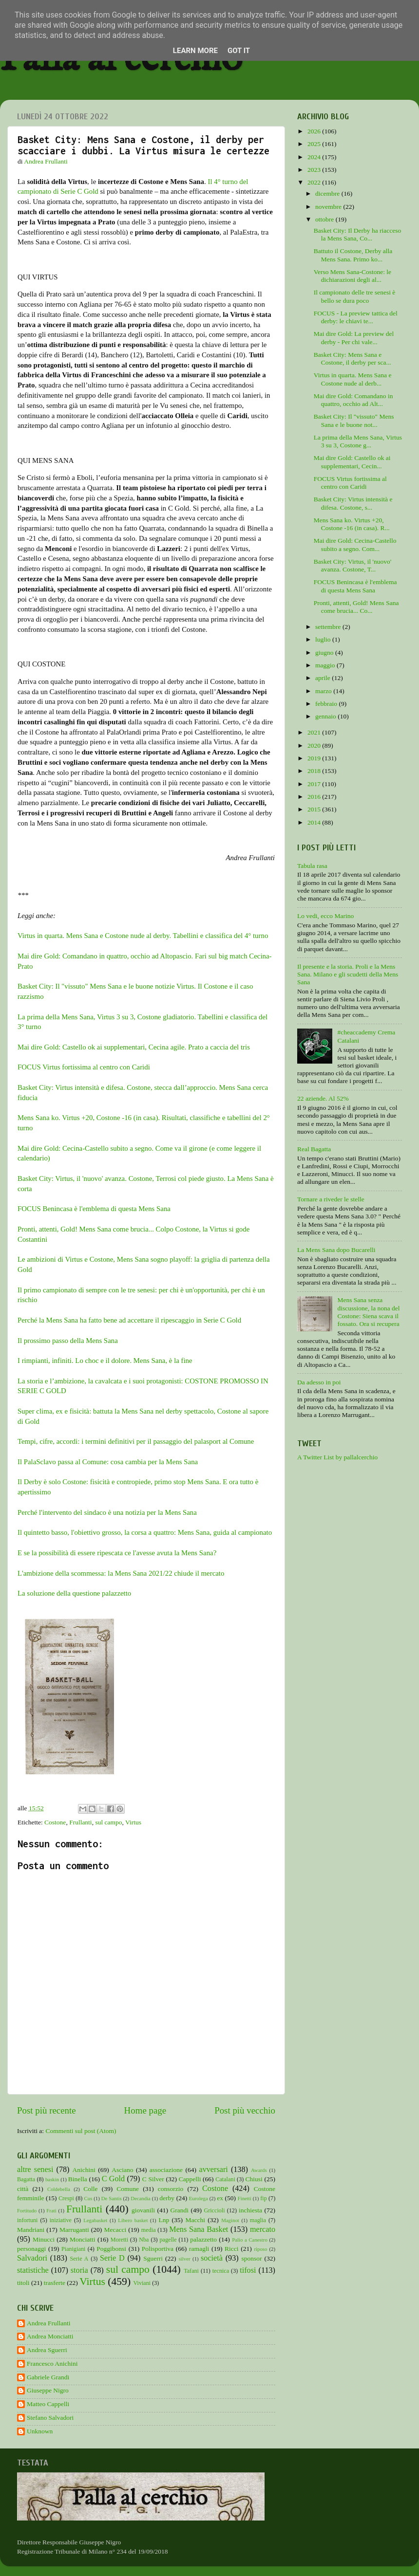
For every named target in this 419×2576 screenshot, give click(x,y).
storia (79, 2270)
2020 (314, 745)
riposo (260, 2249)
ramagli (199, 2248)
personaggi (31, 2248)
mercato (262, 2229)
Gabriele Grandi (48, 2377)
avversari (213, 2169)
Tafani (191, 2270)
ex (220, 2198)
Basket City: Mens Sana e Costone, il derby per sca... (352, 358)
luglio (323, 639)
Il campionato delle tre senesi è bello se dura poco (355, 296)
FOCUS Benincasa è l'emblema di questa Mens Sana (94, 1209)
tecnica (220, 2270)
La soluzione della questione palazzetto (74, 1593)
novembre (329, 206)
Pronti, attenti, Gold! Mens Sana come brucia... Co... (356, 606)
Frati (51, 2210)
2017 (314, 784)
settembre (329, 626)
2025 (314, 143)
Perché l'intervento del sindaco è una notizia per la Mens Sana (107, 1512)
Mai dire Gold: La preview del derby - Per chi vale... (354, 337)
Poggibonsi (111, 2248)
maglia (258, 2220)
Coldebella (58, 2189)
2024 (314, 157)
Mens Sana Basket (198, 2229)
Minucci (44, 2239)
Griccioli (214, 2210)
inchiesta (250, 2210)
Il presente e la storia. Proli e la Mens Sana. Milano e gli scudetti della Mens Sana (347, 974)
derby (166, 2198)
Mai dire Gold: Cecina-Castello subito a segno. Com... (355, 544)
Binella (77, 2179)
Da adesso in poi (319, 1382)
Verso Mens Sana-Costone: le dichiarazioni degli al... (352, 275)
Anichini (84, 2169)
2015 (314, 809)
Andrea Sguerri (47, 2350)
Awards (259, 2170)
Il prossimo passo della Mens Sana (68, 1340)
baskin (52, 2179)
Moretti (119, 2239)
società (212, 2258)
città (22, 2188)
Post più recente (46, 2110)
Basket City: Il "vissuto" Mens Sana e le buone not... (354, 420)
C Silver (153, 2179)
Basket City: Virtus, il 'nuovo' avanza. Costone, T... (352, 565)
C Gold (113, 2178)
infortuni (27, 2220)
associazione (166, 2169)
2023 (314, 169)
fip (263, 2198)
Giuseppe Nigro (48, 2390)
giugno (325, 652)
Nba (144, 2239)
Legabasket (95, 2220)
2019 (314, 758)
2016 (314, 796)
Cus (88, 2198)
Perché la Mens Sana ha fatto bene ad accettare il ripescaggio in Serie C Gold (130, 1320)
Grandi (180, 2210)
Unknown (40, 2431)
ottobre (325, 219)
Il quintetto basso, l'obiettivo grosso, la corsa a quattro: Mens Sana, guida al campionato (145, 1532)
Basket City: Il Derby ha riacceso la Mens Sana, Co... (357, 234)
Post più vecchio (244, 2110)
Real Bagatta (314, 1149)
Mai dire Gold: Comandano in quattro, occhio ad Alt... (353, 399)
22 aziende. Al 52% (323, 1098)
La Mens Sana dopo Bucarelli (336, 1249)
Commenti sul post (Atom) (80, 2130)
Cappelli (190, 2179)
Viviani (142, 2283)
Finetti (244, 2198)
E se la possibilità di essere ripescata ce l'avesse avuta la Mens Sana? (117, 1553)
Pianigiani (73, 2248)
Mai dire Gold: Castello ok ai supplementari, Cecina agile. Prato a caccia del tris (134, 1047)
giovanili (143, 2210)
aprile (323, 677)
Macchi (195, 2220)
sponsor (251, 2258)
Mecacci (115, 2229)
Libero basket (133, 2220)
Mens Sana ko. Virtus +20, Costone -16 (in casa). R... (352, 524)
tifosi (248, 2270)
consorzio (170, 2188)
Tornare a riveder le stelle (330, 1199)
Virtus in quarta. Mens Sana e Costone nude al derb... (353, 378)
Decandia (141, 2198)
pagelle (168, 2239)
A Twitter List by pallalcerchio (337, 1457)
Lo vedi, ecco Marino (325, 916)
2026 (314, 131)
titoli (23, 2282)
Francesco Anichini (52, 2363)
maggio (326, 665)
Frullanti (80, 1822)
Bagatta (26, 2179)
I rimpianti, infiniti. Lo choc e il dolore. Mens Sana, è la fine (105, 1360)
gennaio (326, 716)
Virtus (133, 1822)
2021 (314, 732)
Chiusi (254, 2179)
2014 (314, 822)
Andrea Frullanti (49, 2323)
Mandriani (30, 2229)
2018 (314, 770)
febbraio (327, 703)
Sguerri (153, 2258)
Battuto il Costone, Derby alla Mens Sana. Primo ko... (353, 254)
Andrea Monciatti (50, 2336)
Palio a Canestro (249, 2240)
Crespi (66, 2198)
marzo (324, 691)
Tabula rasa (312, 865)
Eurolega (198, 2198)
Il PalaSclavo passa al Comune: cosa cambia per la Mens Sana (108, 1462)
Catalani (225, 2179)
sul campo (108, 1822)
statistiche (33, 2270)
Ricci (232, 2248)
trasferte (54, 2282)
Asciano (122, 2169)
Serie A (79, 2258)
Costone (55, 1822)
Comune (127, 2188)
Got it (239, 50)
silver (184, 2259)
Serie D (112, 2258)
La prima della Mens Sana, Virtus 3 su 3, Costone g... (358, 441)
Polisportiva (157, 2248)
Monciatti (82, 2239)
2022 (314, 182)
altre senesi (35, 2169)
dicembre (328, 193)
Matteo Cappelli (48, 2404)
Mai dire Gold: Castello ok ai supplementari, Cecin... (352, 461)
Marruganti (74, 2229)
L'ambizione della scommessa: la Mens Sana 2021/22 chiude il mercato (122, 1573)
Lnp (163, 2220)
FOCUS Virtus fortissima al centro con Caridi (84, 1067)
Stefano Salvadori (50, 2417)
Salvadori (32, 2258)
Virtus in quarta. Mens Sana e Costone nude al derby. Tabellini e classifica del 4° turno (143, 935)
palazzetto (203, 2239)
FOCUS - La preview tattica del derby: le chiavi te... (356, 317)
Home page (145, 2110)
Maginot (230, 2220)
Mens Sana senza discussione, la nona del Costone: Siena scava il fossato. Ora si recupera (368, 1311)
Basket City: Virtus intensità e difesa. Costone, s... (353, 503)
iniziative (61, 2220)
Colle (90, 2188)
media (148, 2229)
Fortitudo (27, 2210)
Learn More (195, 50)
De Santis (111, 2198)
